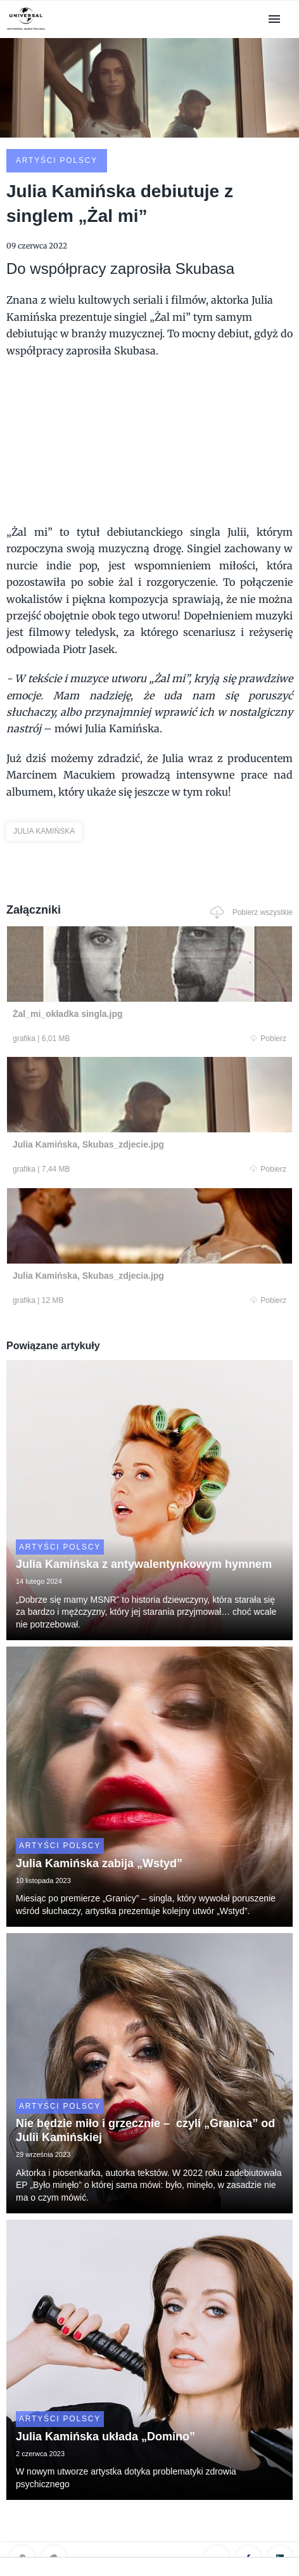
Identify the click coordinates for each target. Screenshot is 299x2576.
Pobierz (268, 1038)
